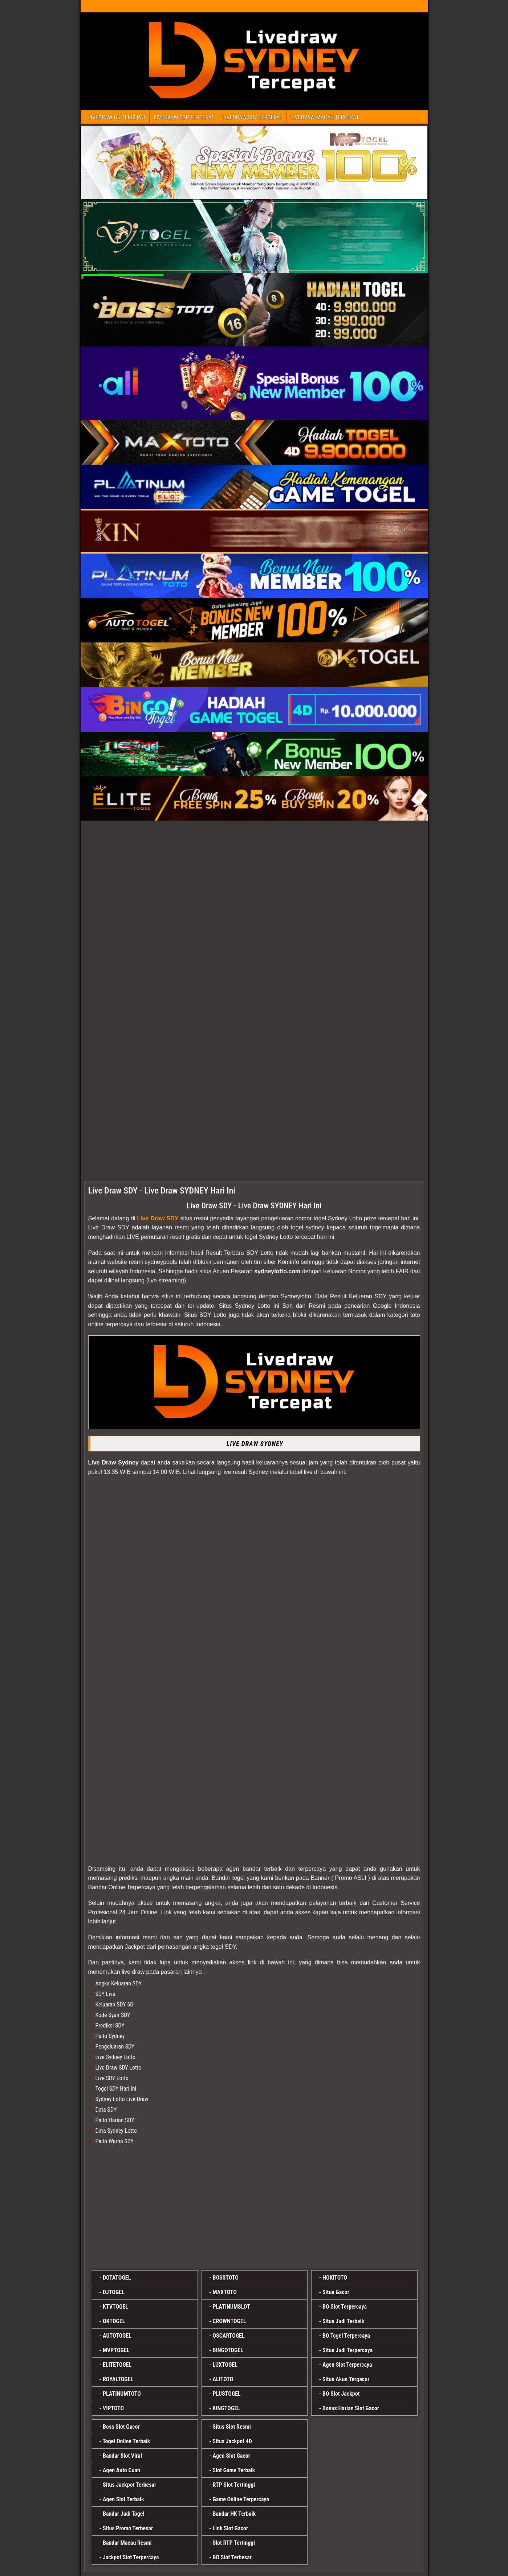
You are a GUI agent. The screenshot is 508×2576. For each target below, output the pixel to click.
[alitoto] (254, 2209)
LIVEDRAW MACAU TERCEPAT (324, 117)
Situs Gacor (335, 2292)
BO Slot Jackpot (341, 2393)
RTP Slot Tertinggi (233, 2484)
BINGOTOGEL (227, 2350)
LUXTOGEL (224, 2364)
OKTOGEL (114, 2321)
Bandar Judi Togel (124, 2513)
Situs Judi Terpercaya (347, 2350)
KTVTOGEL (115, 2306)
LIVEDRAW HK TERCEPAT (117, 117)
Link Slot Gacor (230, 2528)
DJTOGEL (114, 2292)
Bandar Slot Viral (122, 2455)
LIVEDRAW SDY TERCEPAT (252, 117)
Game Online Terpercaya (240, 2499)
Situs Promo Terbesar (128, 2528)
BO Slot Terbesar (232, 2557)
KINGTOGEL (226, 2408)
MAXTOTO (224, 2292)
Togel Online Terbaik (126, 2441)
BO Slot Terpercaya (344, 2306)
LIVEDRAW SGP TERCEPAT (184, 117)
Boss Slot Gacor (121, 2426)
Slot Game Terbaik (233, 2470)
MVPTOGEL (116, 2350)
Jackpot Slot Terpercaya (131, 2557)
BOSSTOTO (225, 2277)
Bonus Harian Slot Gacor (350, 2408)
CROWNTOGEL (229, 2321)
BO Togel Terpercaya (346, 2335)
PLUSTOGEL (226, 2393)
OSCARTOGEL (228, 2335)
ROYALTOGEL (118, 2379)
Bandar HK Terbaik (234, 2513)
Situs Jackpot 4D (232, 2441)
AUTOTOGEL (117, 2335)
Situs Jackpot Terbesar (129, 2484)
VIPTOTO (113, 2408)
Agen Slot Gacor (231, 2455)
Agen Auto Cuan (121, 2470)
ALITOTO (222, 2379)
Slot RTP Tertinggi (233, 2542)
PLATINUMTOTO (122, 2393)
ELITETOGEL (117, 2364)
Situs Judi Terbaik (343, 2321)
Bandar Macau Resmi (127, 2542)
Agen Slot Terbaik (123, 2499)
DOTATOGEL (117, 2277)
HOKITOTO (334, 2277)
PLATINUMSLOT (231, 2306)
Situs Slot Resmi (231, 2426)
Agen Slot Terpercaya (347, 2364)
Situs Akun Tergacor (346, 2379)
